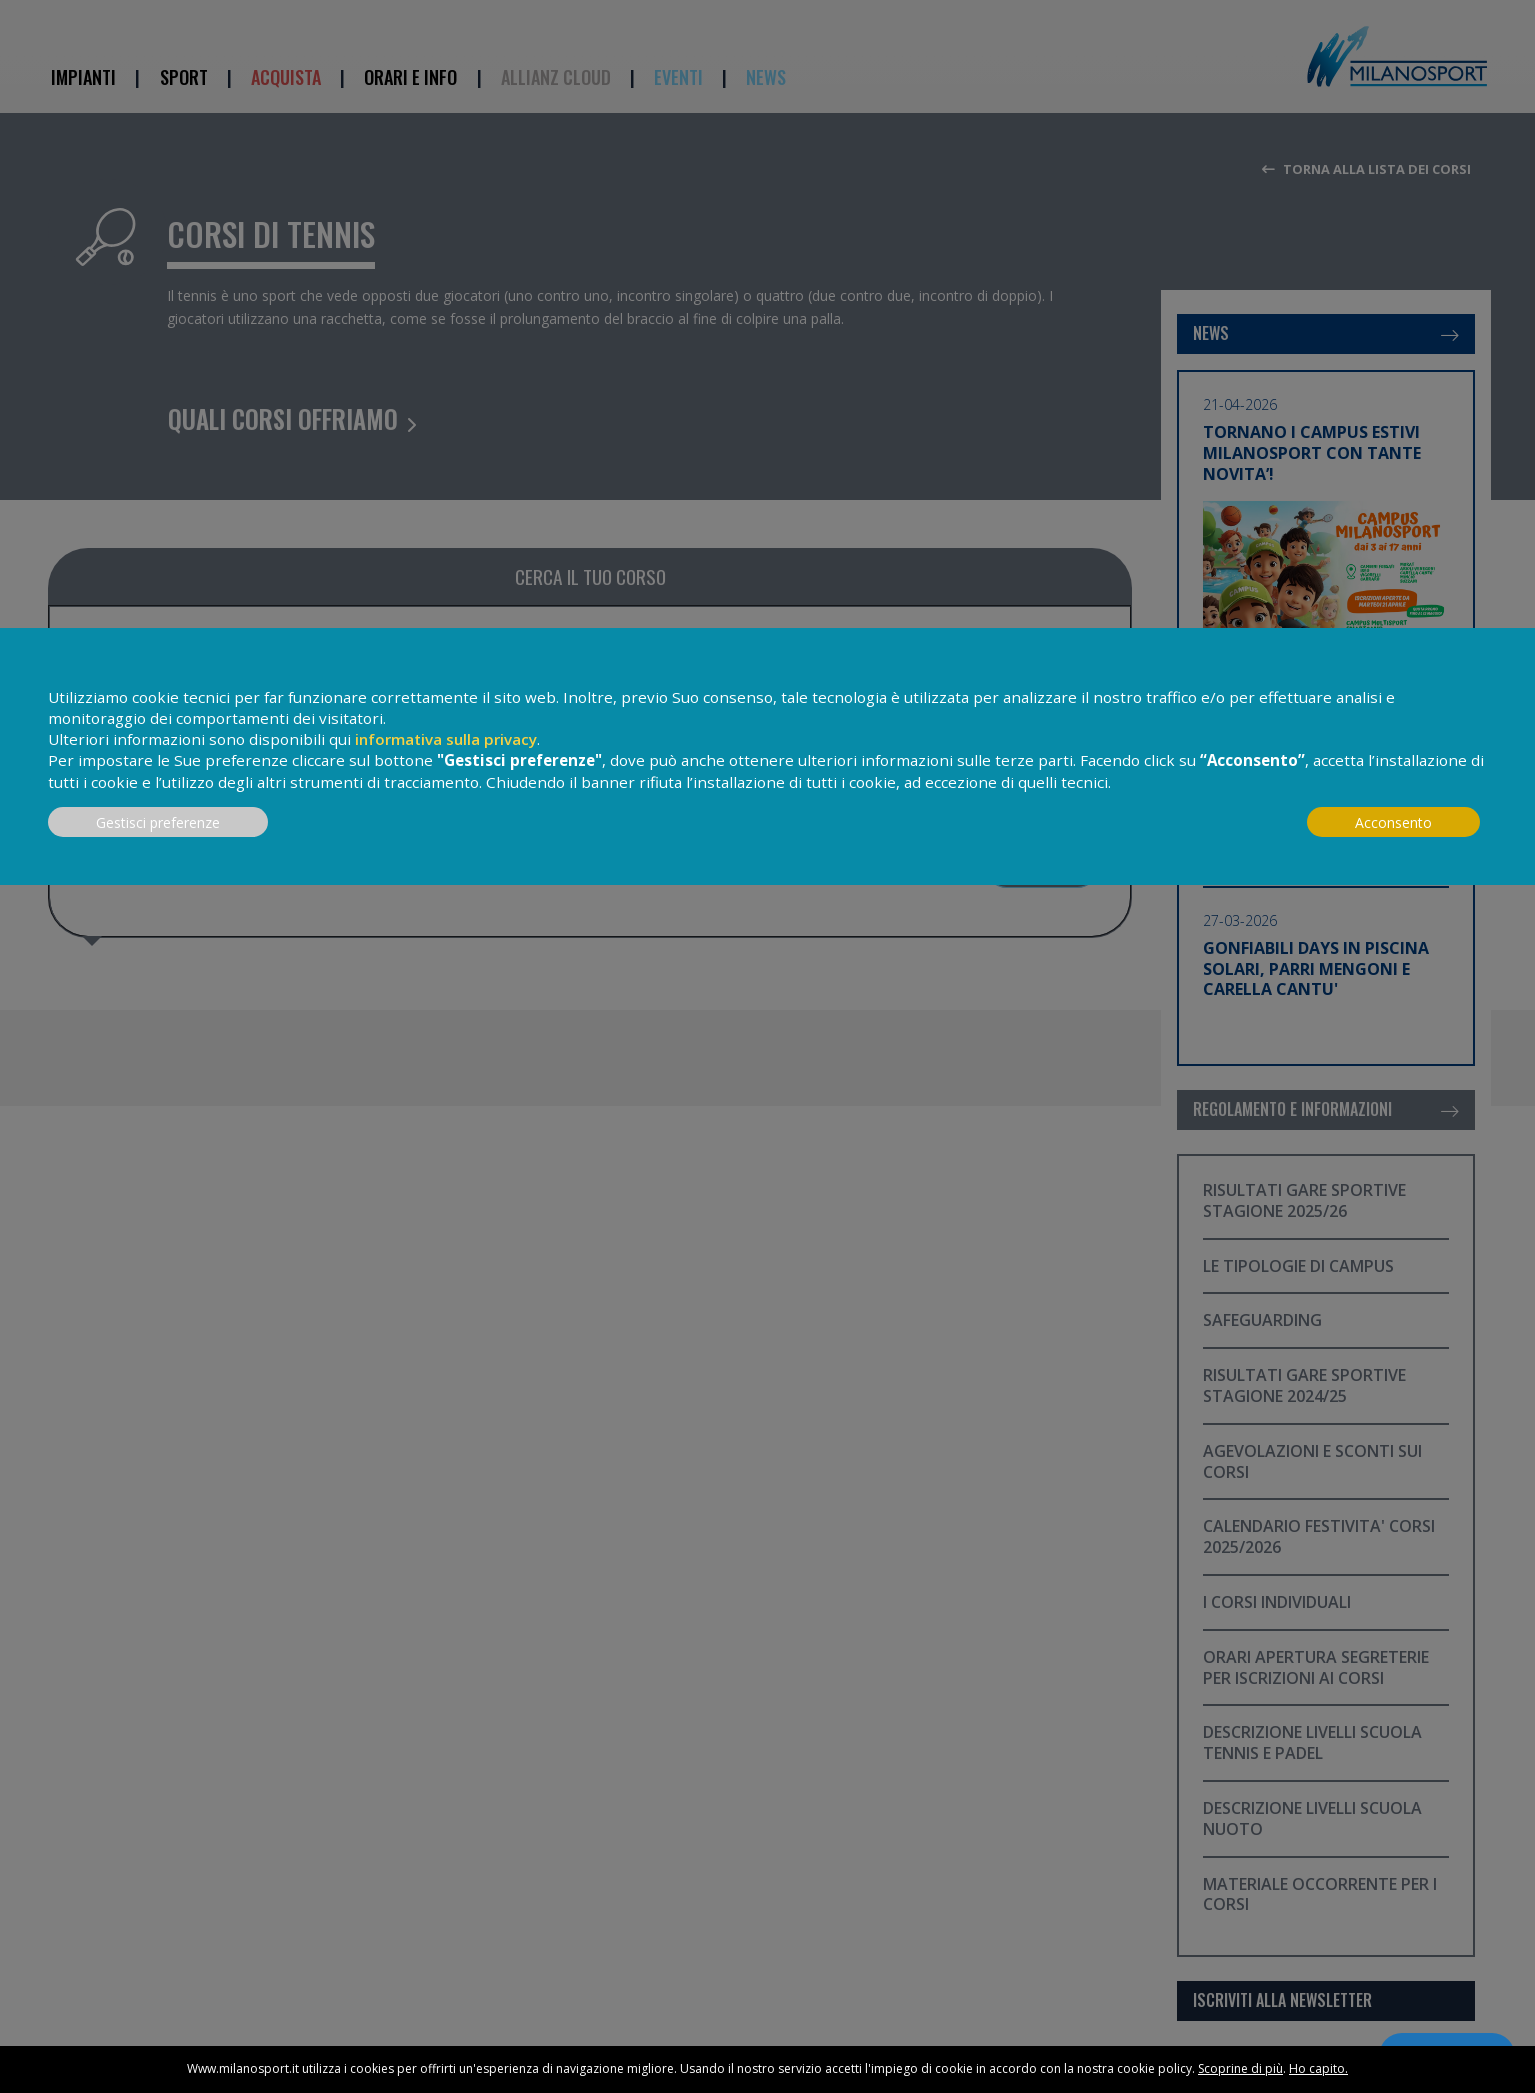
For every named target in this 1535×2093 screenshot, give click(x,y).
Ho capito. (1318, 2068)
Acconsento (1393, 822)
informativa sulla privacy (446, 739)
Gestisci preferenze (158, 822)
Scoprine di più (1240, 2068)
